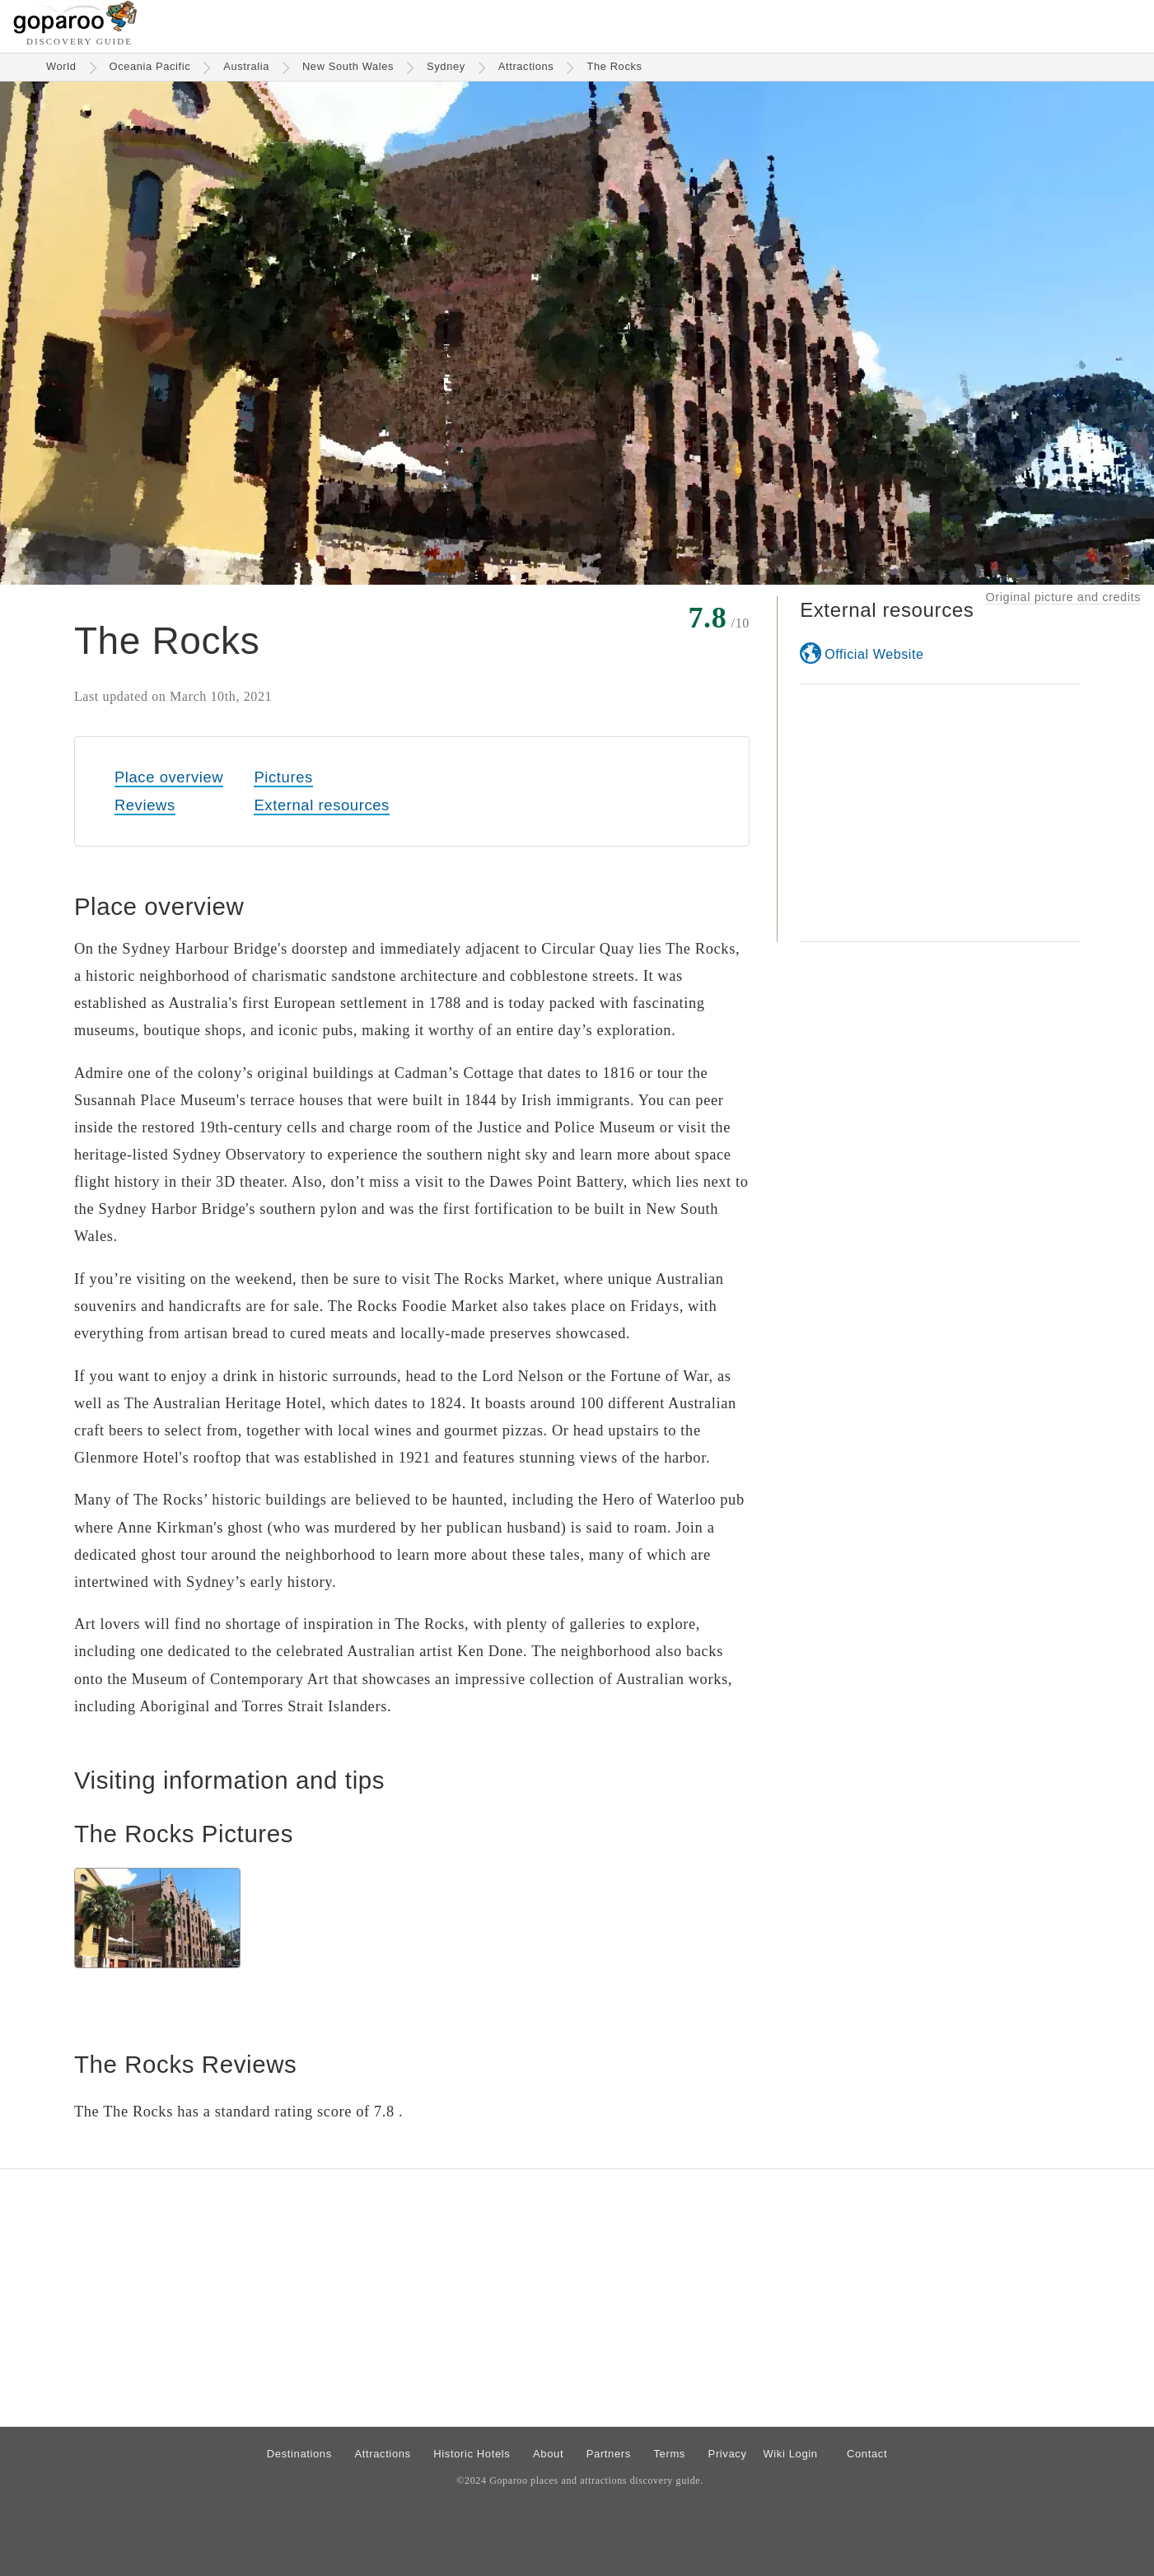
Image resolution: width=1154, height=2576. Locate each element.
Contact (867, 2454)
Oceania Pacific (150, 66)
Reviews (144, 805)
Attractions (526, 66)
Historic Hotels (471, 2454)
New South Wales (348, 66)
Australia (246, 66)
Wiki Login (790, 2454)
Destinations (299, 2454)
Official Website (874, 654)
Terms (669, 2454)
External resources (321, 805)
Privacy (727, 2454)
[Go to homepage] (75, 29)
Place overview (168, 777)
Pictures (283, 777)
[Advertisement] (940, 813)
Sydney (446, 66)
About (548, 2454)
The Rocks (614, 66)
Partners (608, 2454)
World (61, 66)
